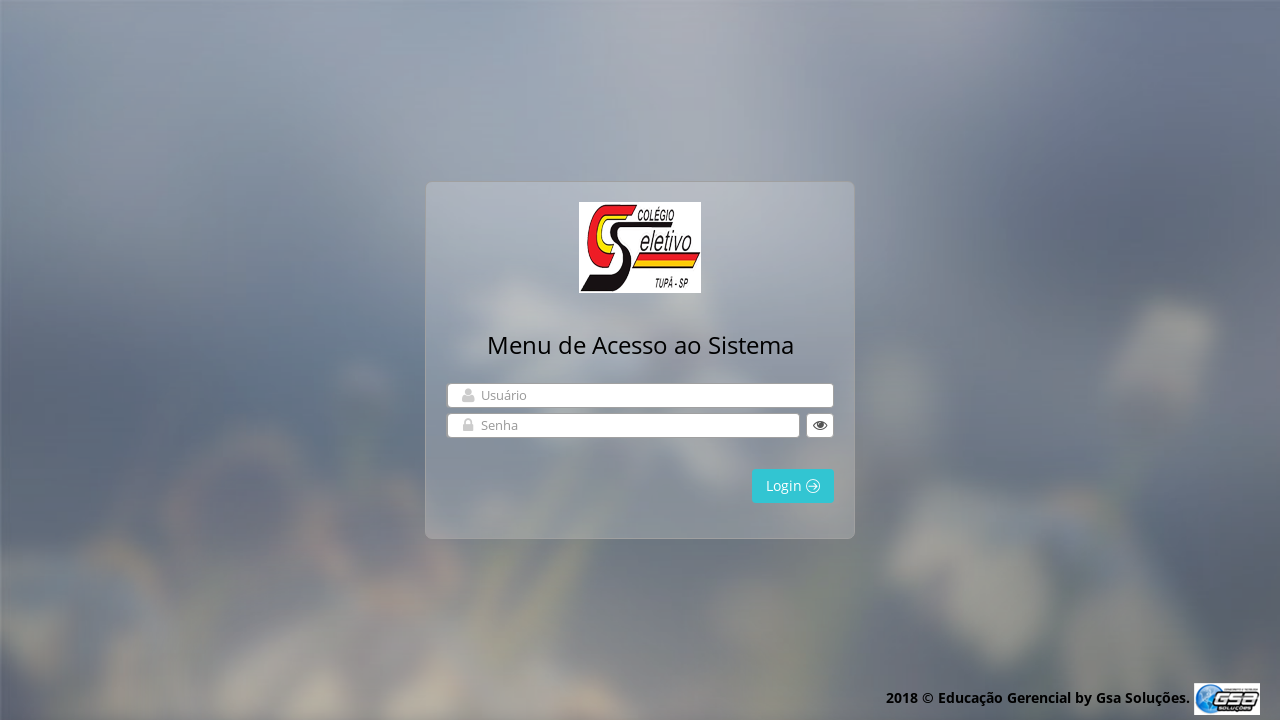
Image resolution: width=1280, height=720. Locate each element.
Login (793, 485)
